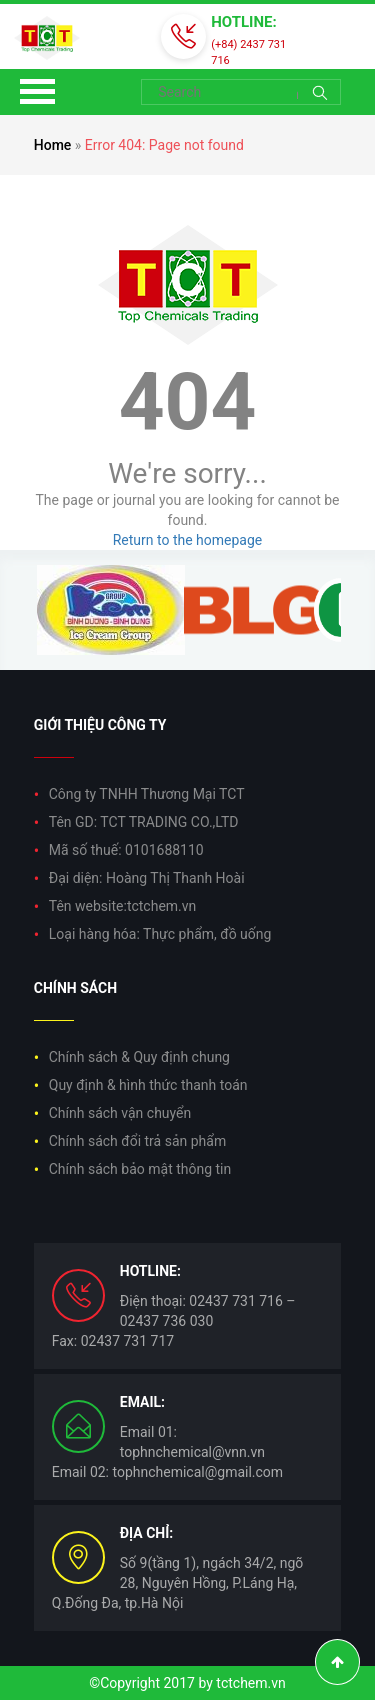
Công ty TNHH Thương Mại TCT (147, 794)
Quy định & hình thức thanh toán (148, 1085)
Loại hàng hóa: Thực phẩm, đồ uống (160, 934)
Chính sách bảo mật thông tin (140, 1169)
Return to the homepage (188, 540)
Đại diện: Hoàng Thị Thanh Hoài (147, 878)
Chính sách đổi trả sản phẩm (137, 1141)
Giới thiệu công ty (100, 725)
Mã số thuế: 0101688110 (126, 850)
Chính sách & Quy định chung (139, 1057)
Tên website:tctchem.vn (123, 906)
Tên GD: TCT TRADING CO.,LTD (144, 822)
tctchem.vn (250, 1683)
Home (53, 145)
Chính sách (75, 988)
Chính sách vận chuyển (120, 1113)
